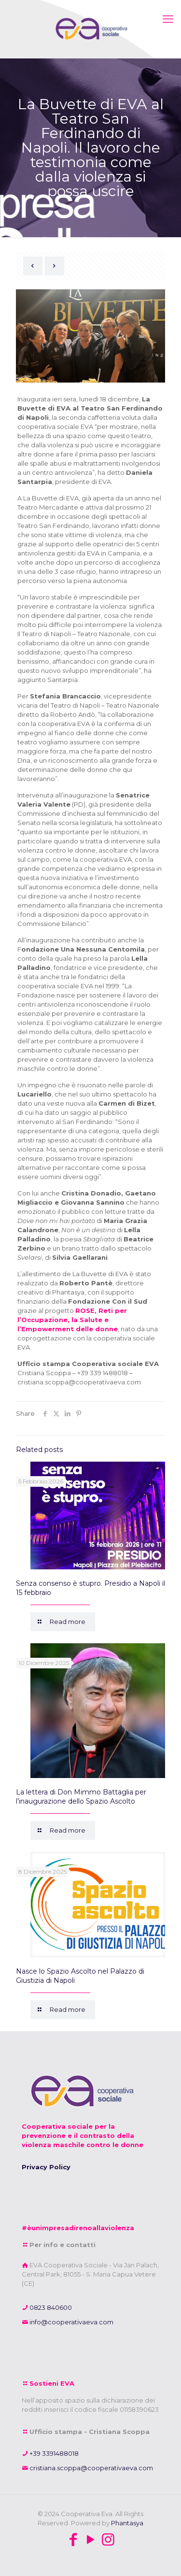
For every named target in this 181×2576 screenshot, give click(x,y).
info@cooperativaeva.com (70, 2322)
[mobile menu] (168, 19)
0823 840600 (50, 2307)
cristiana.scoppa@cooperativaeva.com (90, 2468)
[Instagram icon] (108, 2539)
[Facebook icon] (73, 2539)
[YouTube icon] (91, 2539)
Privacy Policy (46, 2167)
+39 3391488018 (53, 2453)
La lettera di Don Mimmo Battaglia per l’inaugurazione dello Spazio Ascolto (81, 1797)
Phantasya (127, 2523)
